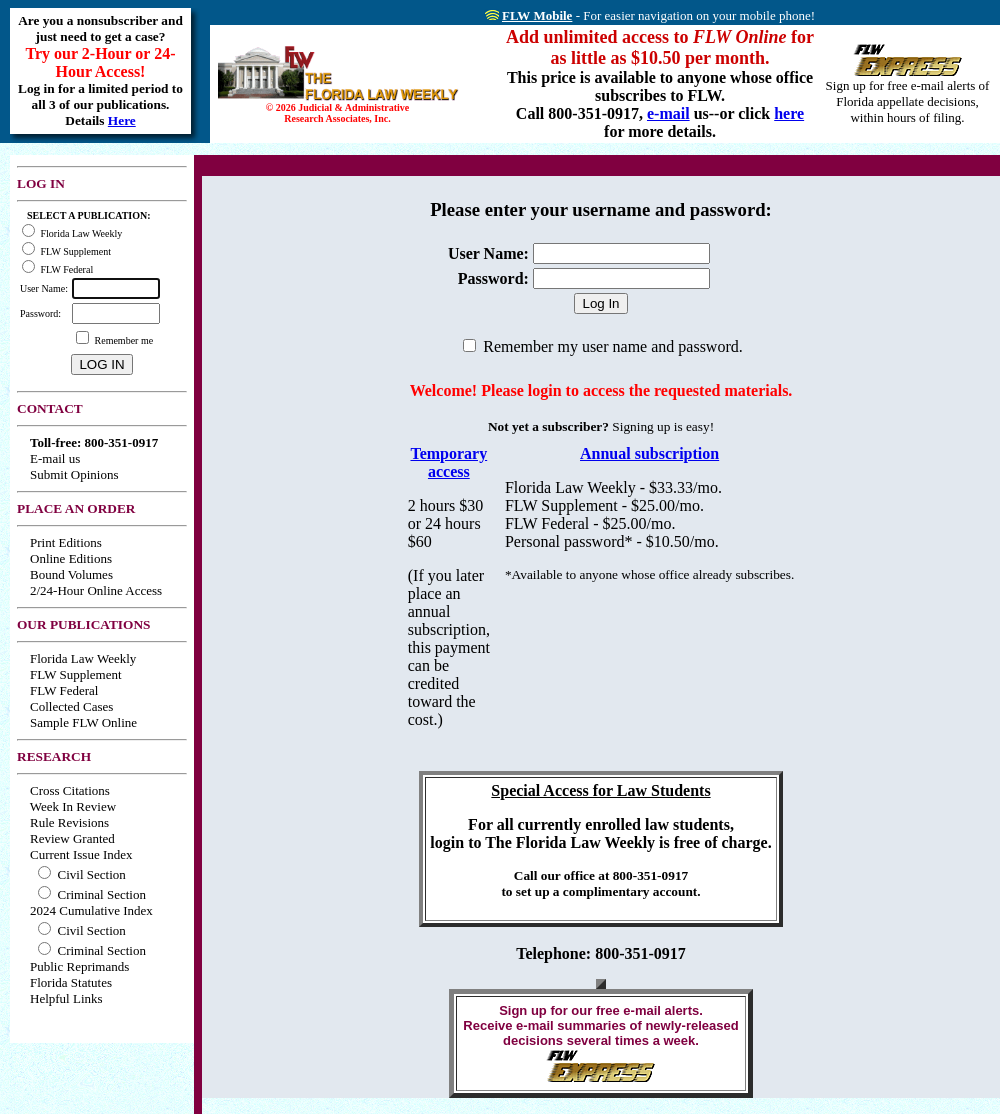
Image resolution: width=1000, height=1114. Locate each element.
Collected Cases (71, 706)
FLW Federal (64, 690)
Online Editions (71, 558)
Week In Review (73, 806)
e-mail (668, 113)
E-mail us (55, 458)
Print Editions (66, 542)
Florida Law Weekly (83, 658)
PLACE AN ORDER (76, 508)
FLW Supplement (76, 674)
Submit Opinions (74, 474)
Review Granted (72, 838)
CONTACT (50, 408)
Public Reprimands (79, 966)
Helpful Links (66, 998)
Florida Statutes (71, 982)
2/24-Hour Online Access (96, 590)
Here (122, 120)
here (789, 113)
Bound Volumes (71, 574)
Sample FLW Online (83, 722)
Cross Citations (70, 790)
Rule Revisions (69, 822)
